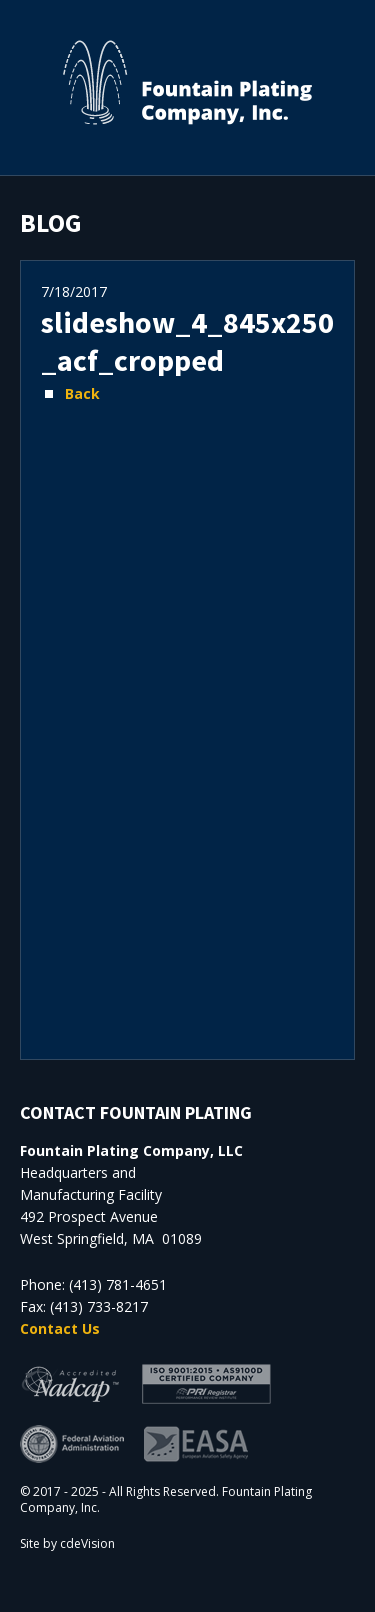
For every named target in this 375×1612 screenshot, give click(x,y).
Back (82, 393)
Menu (350, 25)
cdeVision (87, 1543)
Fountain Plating (188, 82)
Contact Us (60, 1328)
